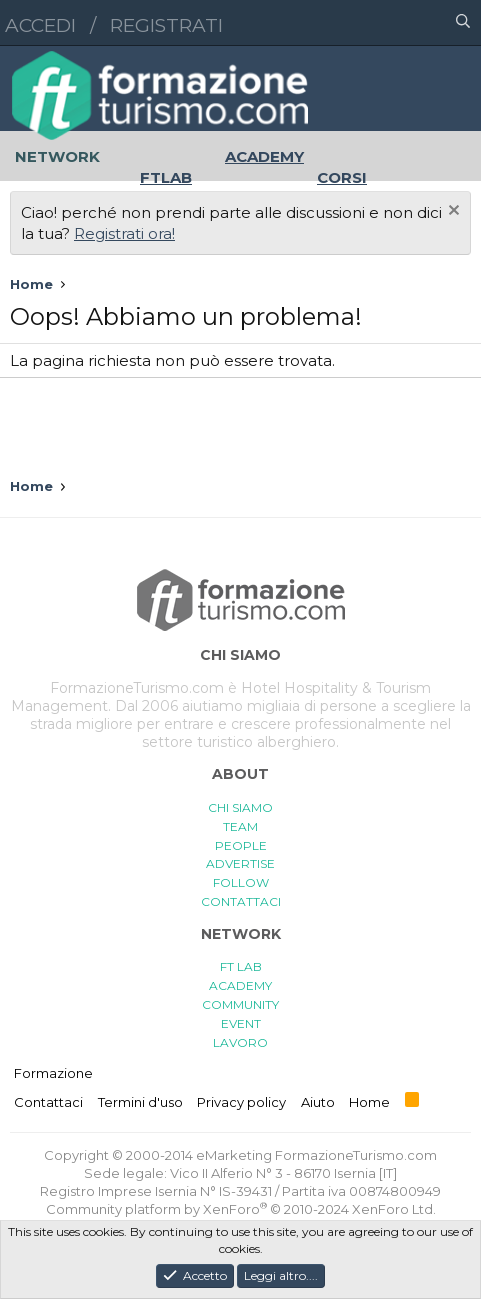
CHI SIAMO (240, 807)
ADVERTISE (240, 863)
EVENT (241, 1023)
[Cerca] (463, 23)
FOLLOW (241, 882)
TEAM (240, 826)
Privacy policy (241, 1102)
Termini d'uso (140, 1102)
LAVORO (240, 1042)
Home (369, 1102)
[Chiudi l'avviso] (451, 212)
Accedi (40, 25)
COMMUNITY (240, 1004)
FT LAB (241, 966)
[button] (376, 23)
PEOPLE (241, 845)
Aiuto (318, 1102)
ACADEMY (240, 985)
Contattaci (48, 1102)
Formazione (53, 1073)
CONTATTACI (241, 901)
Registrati (166, 25)
